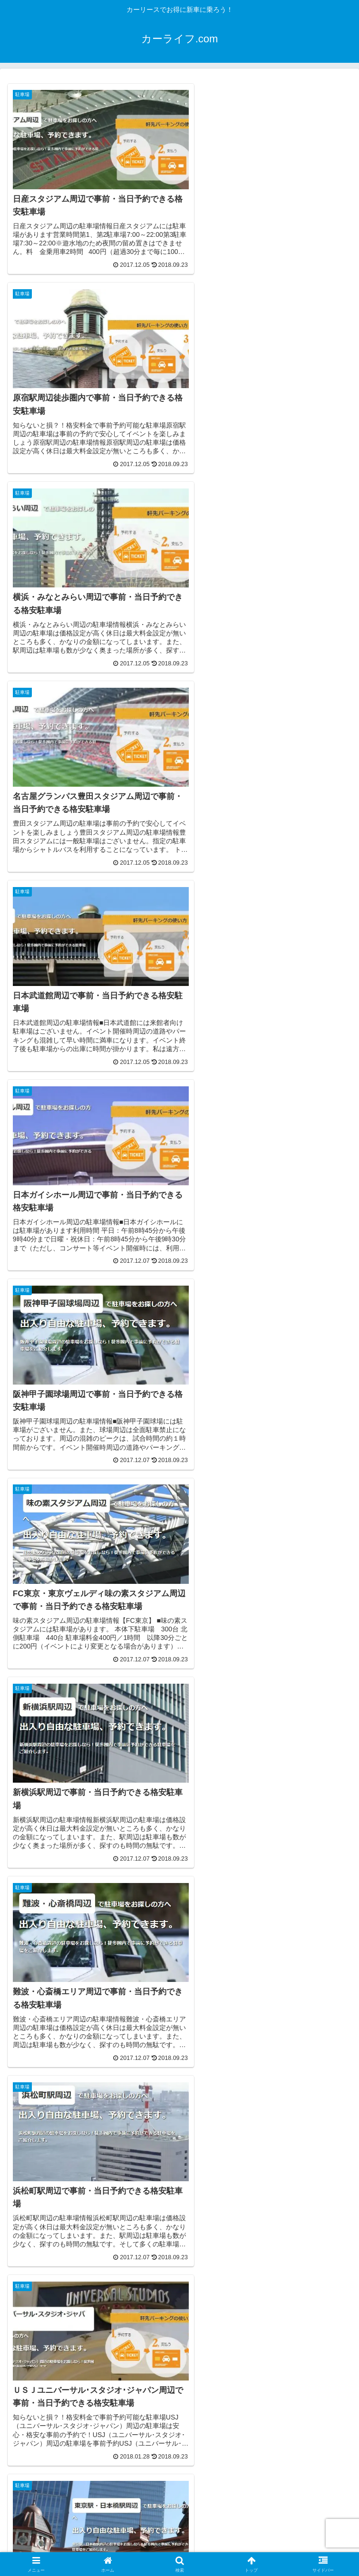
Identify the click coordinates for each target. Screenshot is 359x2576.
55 (205, 2029)
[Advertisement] (87, 2181)
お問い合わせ (297, 2545)
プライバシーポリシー (179, 2545)
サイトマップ (62, 2545)
